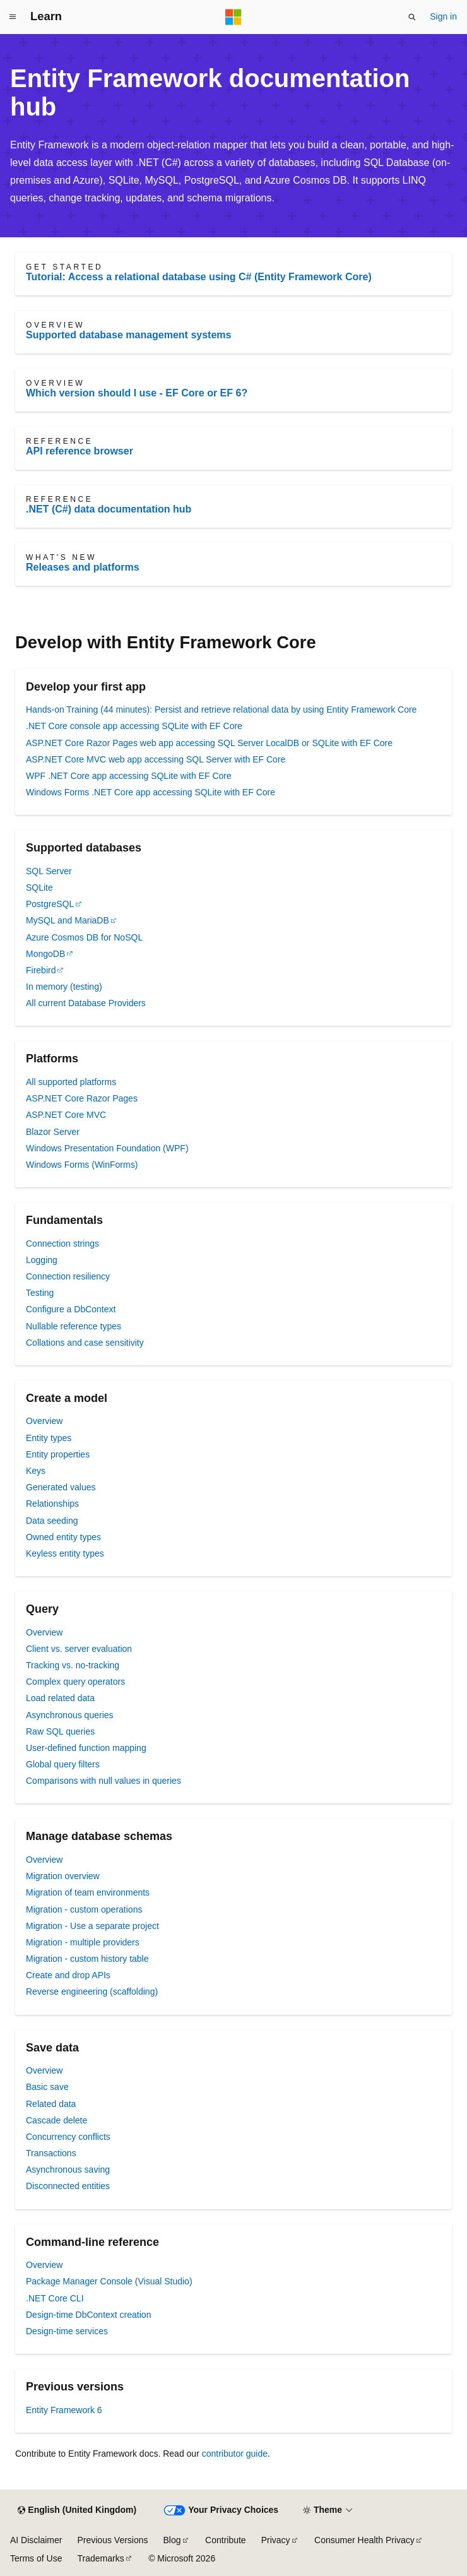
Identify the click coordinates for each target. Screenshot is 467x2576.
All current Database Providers (86, 1003)
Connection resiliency (68, 1276)
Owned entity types (63, 1537)
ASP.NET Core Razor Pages (82, 1098)
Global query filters (63, 1764)
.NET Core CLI (55, 2298)
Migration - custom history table (87, 1959)
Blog (172, 2540)
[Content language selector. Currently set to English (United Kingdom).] (77, 2510)
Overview (44, 1421)
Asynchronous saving (68, 2169)
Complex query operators (75, 1682)
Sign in (443, 16)
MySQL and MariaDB (67, 920)
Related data (51, 2104)
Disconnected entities (68, 2186)
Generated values (61, 1487)
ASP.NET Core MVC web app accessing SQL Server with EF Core (155, 759)
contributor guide (235, 2453)
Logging (41, 1260)
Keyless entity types (65, 1553)
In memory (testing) (64, 987)
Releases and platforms (82, 567)
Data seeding (52, 1521)
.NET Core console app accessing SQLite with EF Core (134, 726)
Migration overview (63, 1876)
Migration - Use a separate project (92, 1926)
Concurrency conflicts (68, 2137)
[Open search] (412, 17)
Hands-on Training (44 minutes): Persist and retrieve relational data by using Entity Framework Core (221, 709)
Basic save (47, 2087)
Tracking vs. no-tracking (72, 1665)
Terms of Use (36, 2558)
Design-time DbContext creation (88, 2315)
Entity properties (58, 1454)
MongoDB (45, 954)
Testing (40, 1293)
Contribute (225, 2540)
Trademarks (100, 2558)
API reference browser (79, 451)
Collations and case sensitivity (85, 1343)
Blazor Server (53, 1132)
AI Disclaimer (36, 2540)
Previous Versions (112, 2540)
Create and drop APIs (68, 1975)
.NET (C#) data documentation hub (108, 509)
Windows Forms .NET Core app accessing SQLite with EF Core (150, 792)
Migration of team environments (88, 1892)
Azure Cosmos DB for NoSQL (84, 937)
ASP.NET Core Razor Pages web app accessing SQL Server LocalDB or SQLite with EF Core (209, 743)
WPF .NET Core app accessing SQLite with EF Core (129, 776)
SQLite (39, 887)
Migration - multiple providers (82, 1942)
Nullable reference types (73, 1326)
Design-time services (67, 2331)
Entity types (48, 1438)
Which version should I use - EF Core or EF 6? (136, 393)
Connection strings (62, 1243)
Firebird (41, 970)
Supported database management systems (128, 334)
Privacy (275, 2540)
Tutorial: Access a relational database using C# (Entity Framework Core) (199, 276)
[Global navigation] (12, 17)
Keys (35, 1471)
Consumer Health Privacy (364, 2540)
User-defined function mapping (86, 1748)
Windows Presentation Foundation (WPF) (107, 1148)
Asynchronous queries (70, 1715)
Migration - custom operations (84, 1909)
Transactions (51, 2153)
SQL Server (49, 871)
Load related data (60, 1698)
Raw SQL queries (60, 1731)
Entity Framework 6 (64, 2410)
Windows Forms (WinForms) (82, 1165)
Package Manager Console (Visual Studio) (109, 2281)
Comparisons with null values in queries (103, 1781)
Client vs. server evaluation (79, 1649)
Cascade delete (56, 2120)
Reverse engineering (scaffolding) (92, 1991)
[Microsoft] (233, 17)
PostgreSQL (50, 904)
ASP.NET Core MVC (66, 1115)
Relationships (52, 1504)
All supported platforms (71, 1082)
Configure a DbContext (70, 1309)
